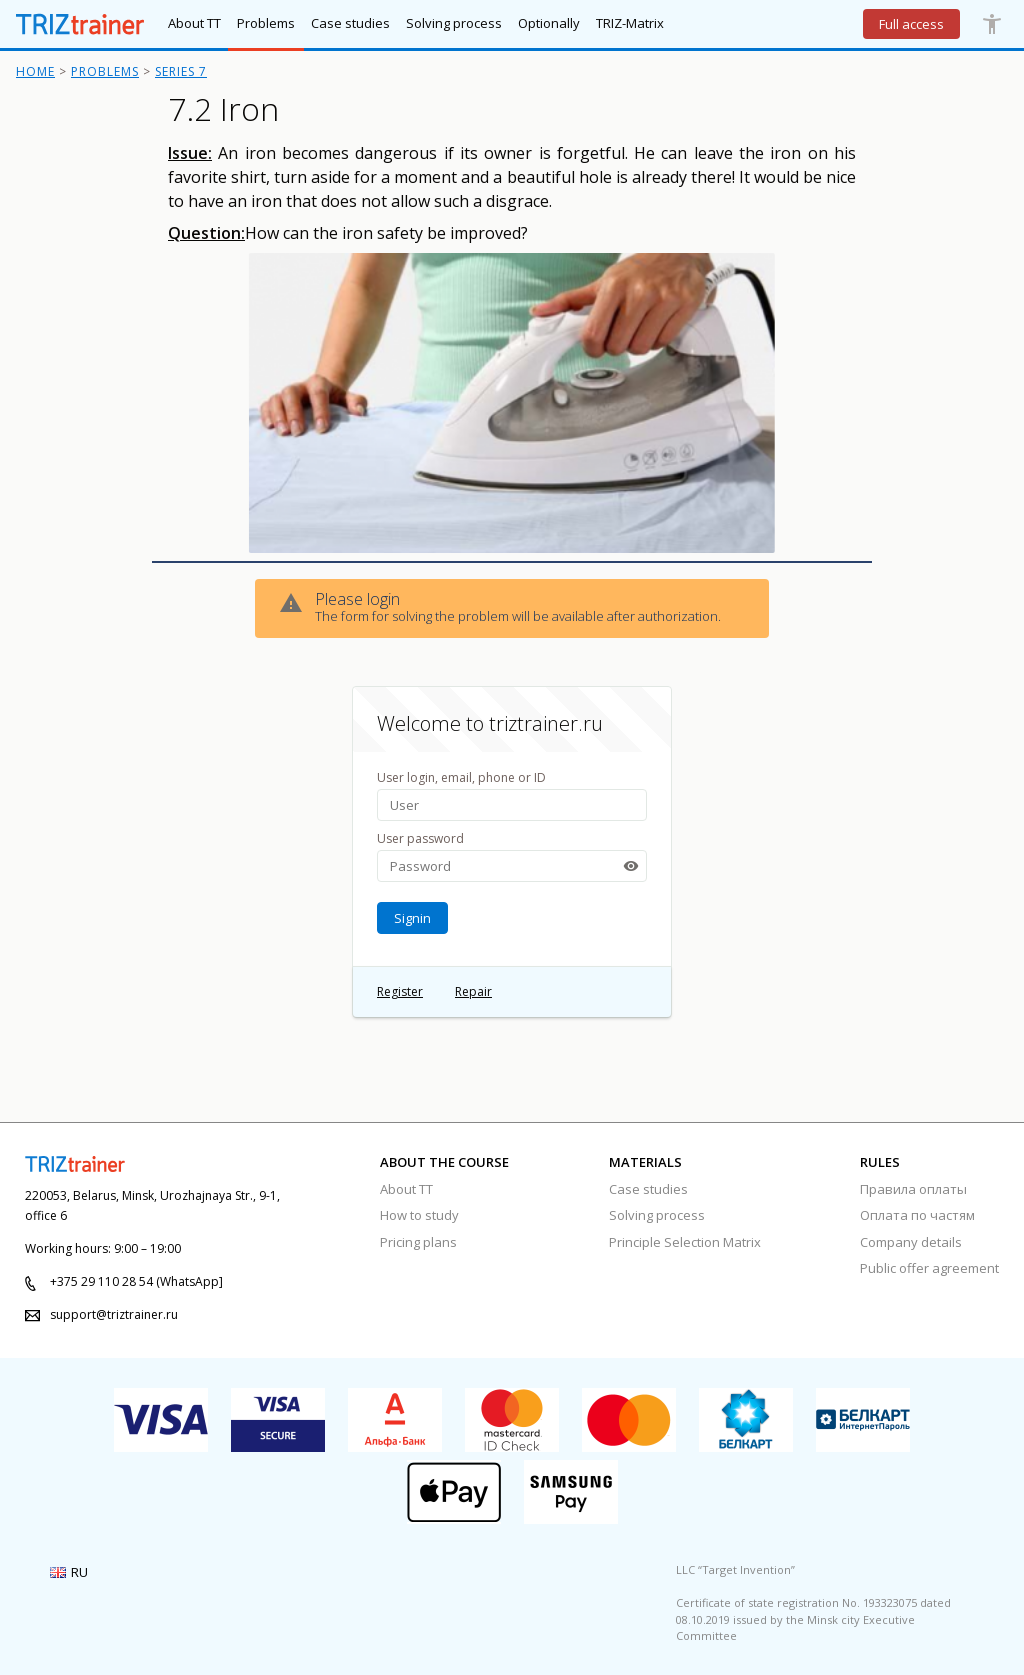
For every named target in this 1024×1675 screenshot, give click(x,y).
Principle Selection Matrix (685, 1242)
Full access (911, 24)
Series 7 (181, 71)
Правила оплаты (913, 1189)
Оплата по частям (917, 1215)
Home (35, 71)
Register (400, 991)
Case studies (648, 1189)
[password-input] (512, 866)
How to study (419, 1215)
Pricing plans (418, 1242)
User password (420, 838)
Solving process (657, 1215)
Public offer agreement (929, 1268)
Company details (911, 1242)
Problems (105, 71)
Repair (473, 991)
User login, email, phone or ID (461, 777)
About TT (406, 1189)
